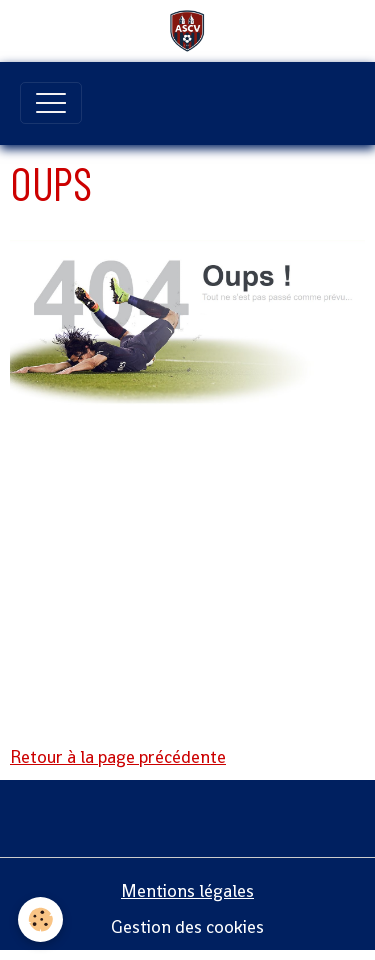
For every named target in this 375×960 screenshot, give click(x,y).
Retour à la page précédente (118, 757)
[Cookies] (40, 919)
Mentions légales (187, 891)
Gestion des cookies (187, 927)
